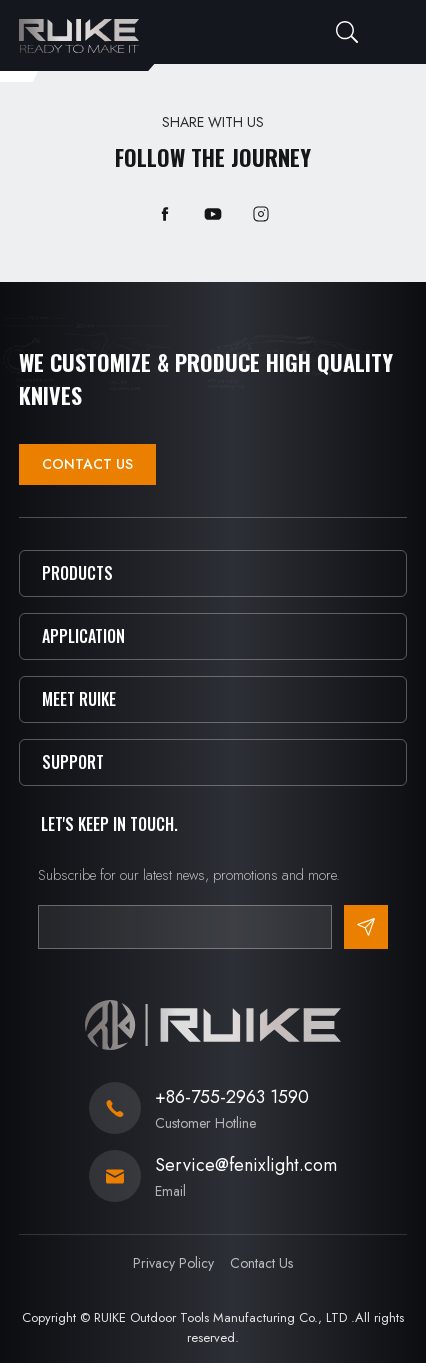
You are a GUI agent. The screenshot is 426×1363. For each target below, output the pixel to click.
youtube (213, 214)
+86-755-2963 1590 (232, 1097)
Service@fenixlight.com (246, 1165)
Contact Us (87, 464)
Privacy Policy (173, 1263)
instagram (261, 214)
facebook (165, 214)
